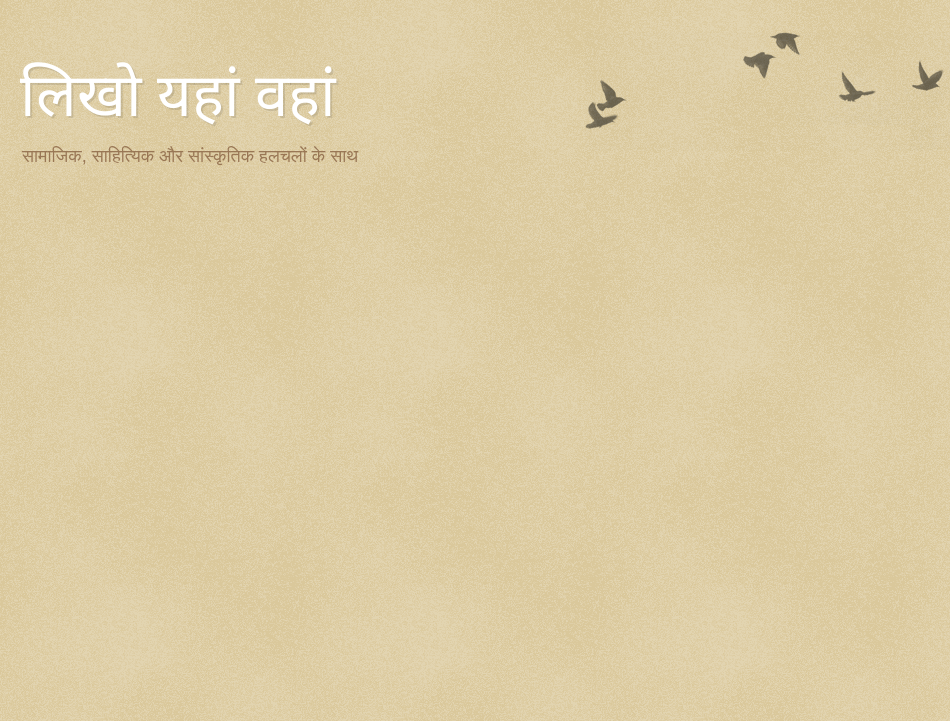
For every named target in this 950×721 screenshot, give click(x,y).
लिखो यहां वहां (178, 96)
